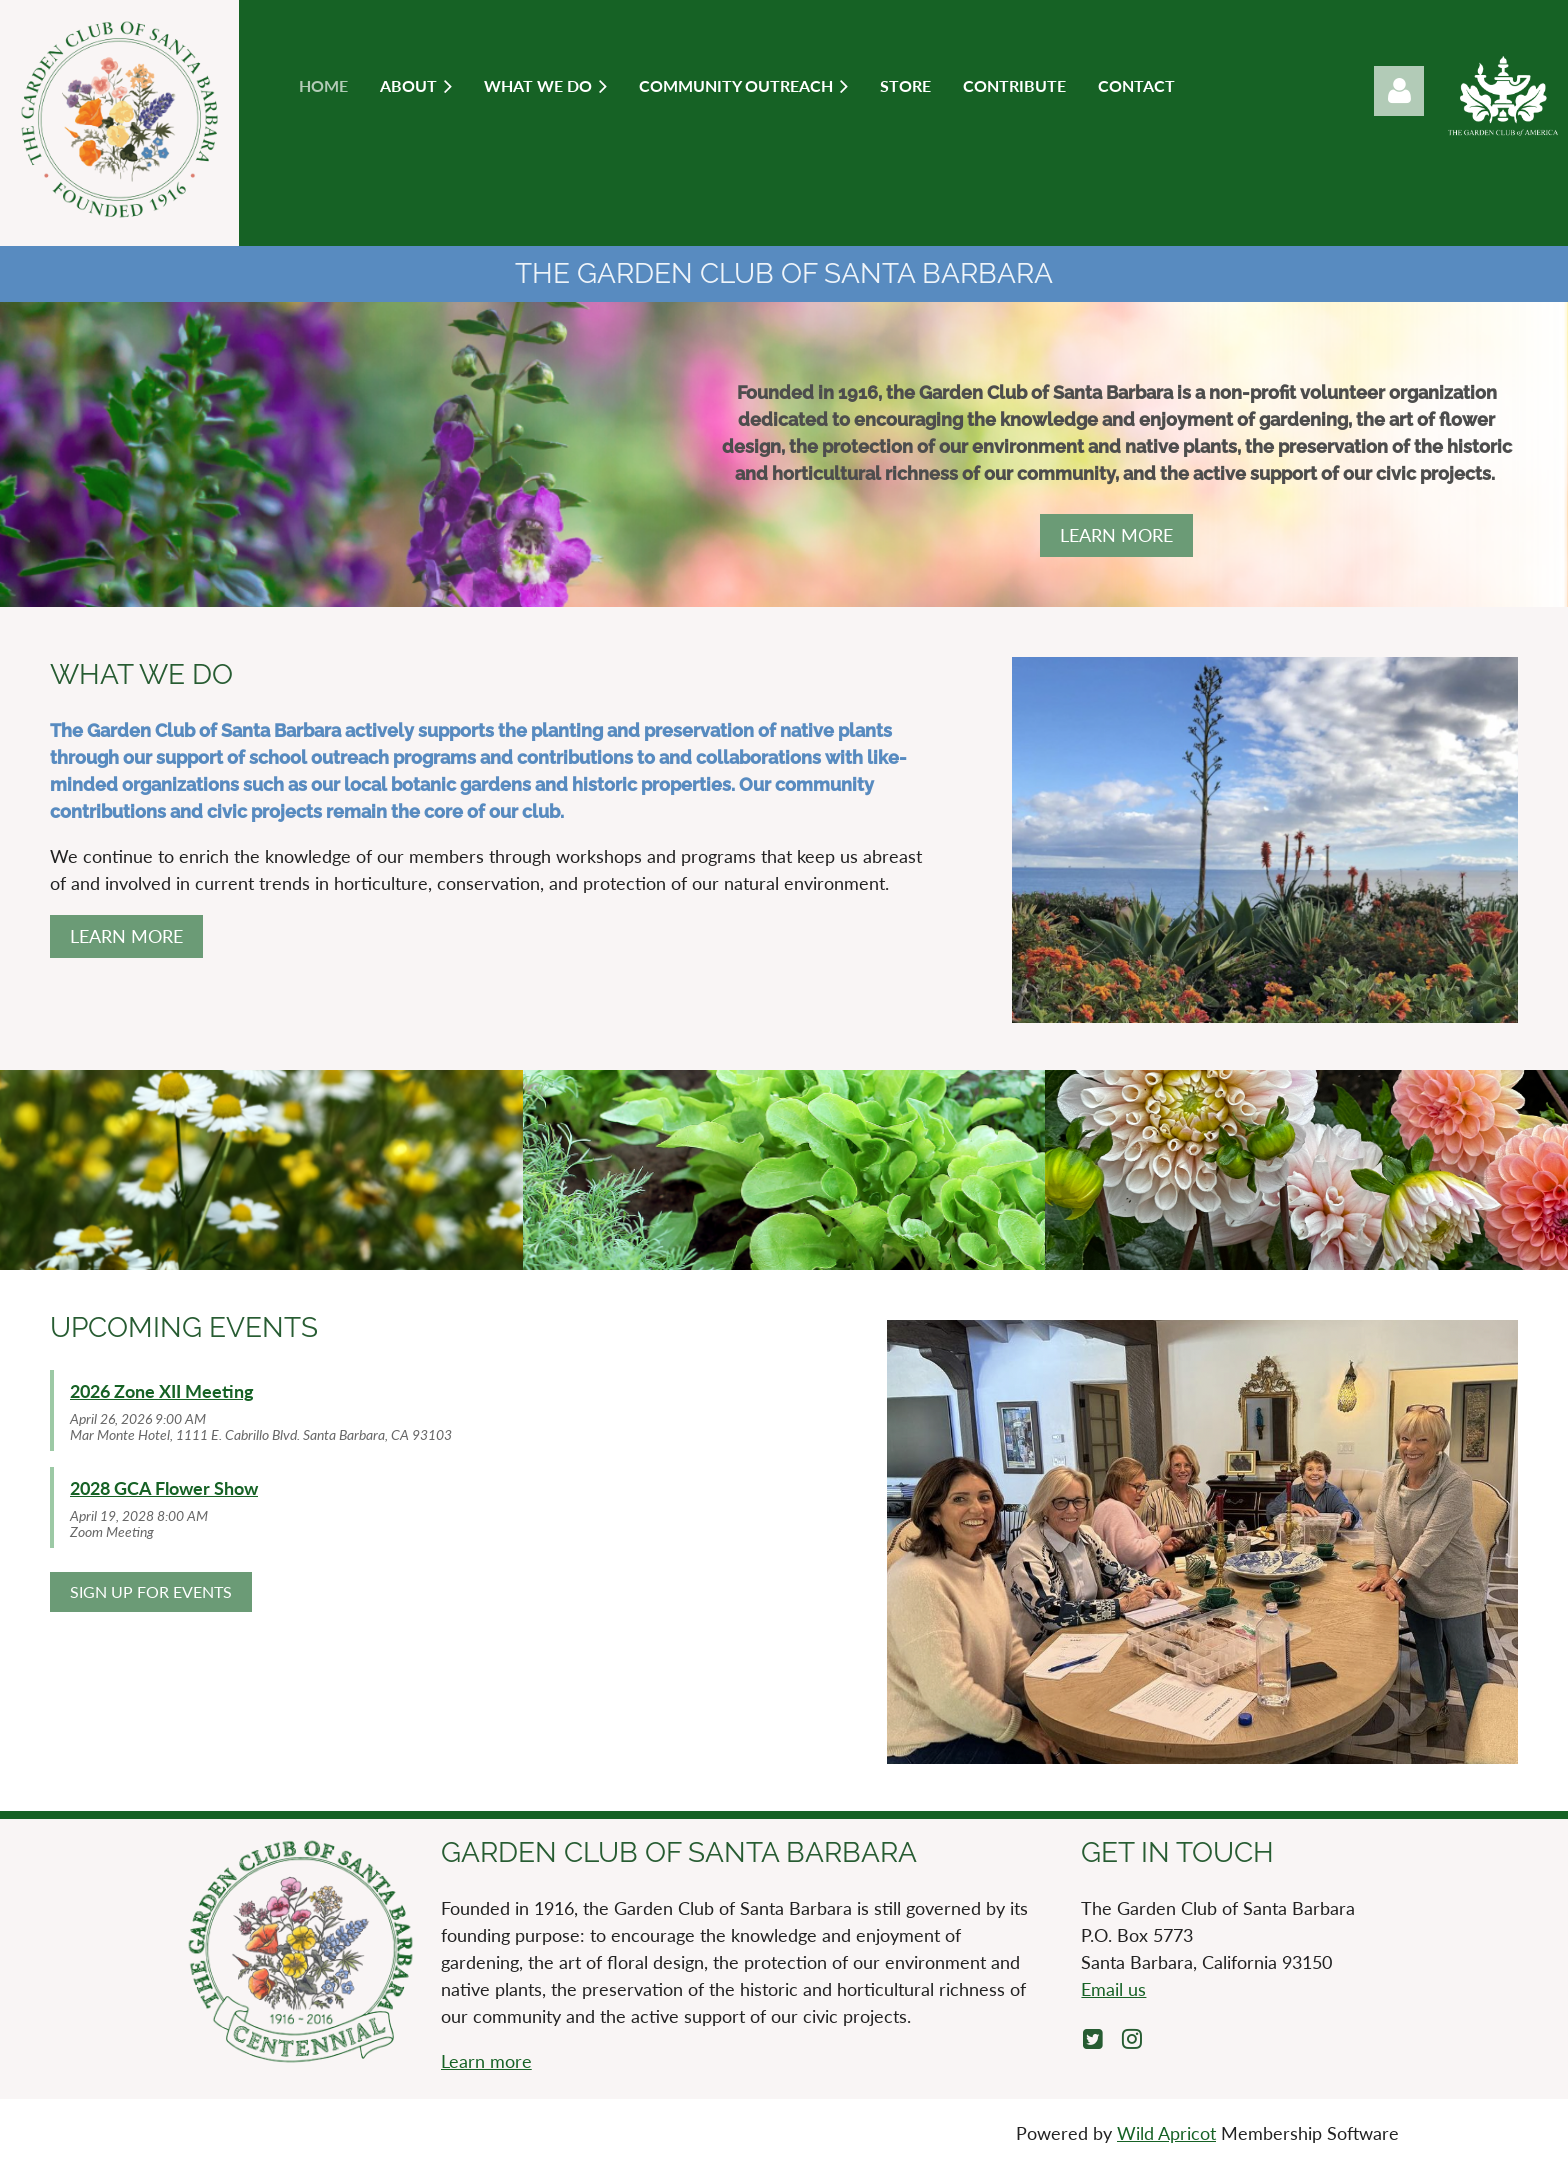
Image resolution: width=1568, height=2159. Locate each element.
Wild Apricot (1166, 2133)
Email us (1113, 1989)
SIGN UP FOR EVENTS (151, 1591)
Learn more (486, 2061)
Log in (1399, 91)
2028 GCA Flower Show (164, 1488)
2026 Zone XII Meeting (162, 1391)
